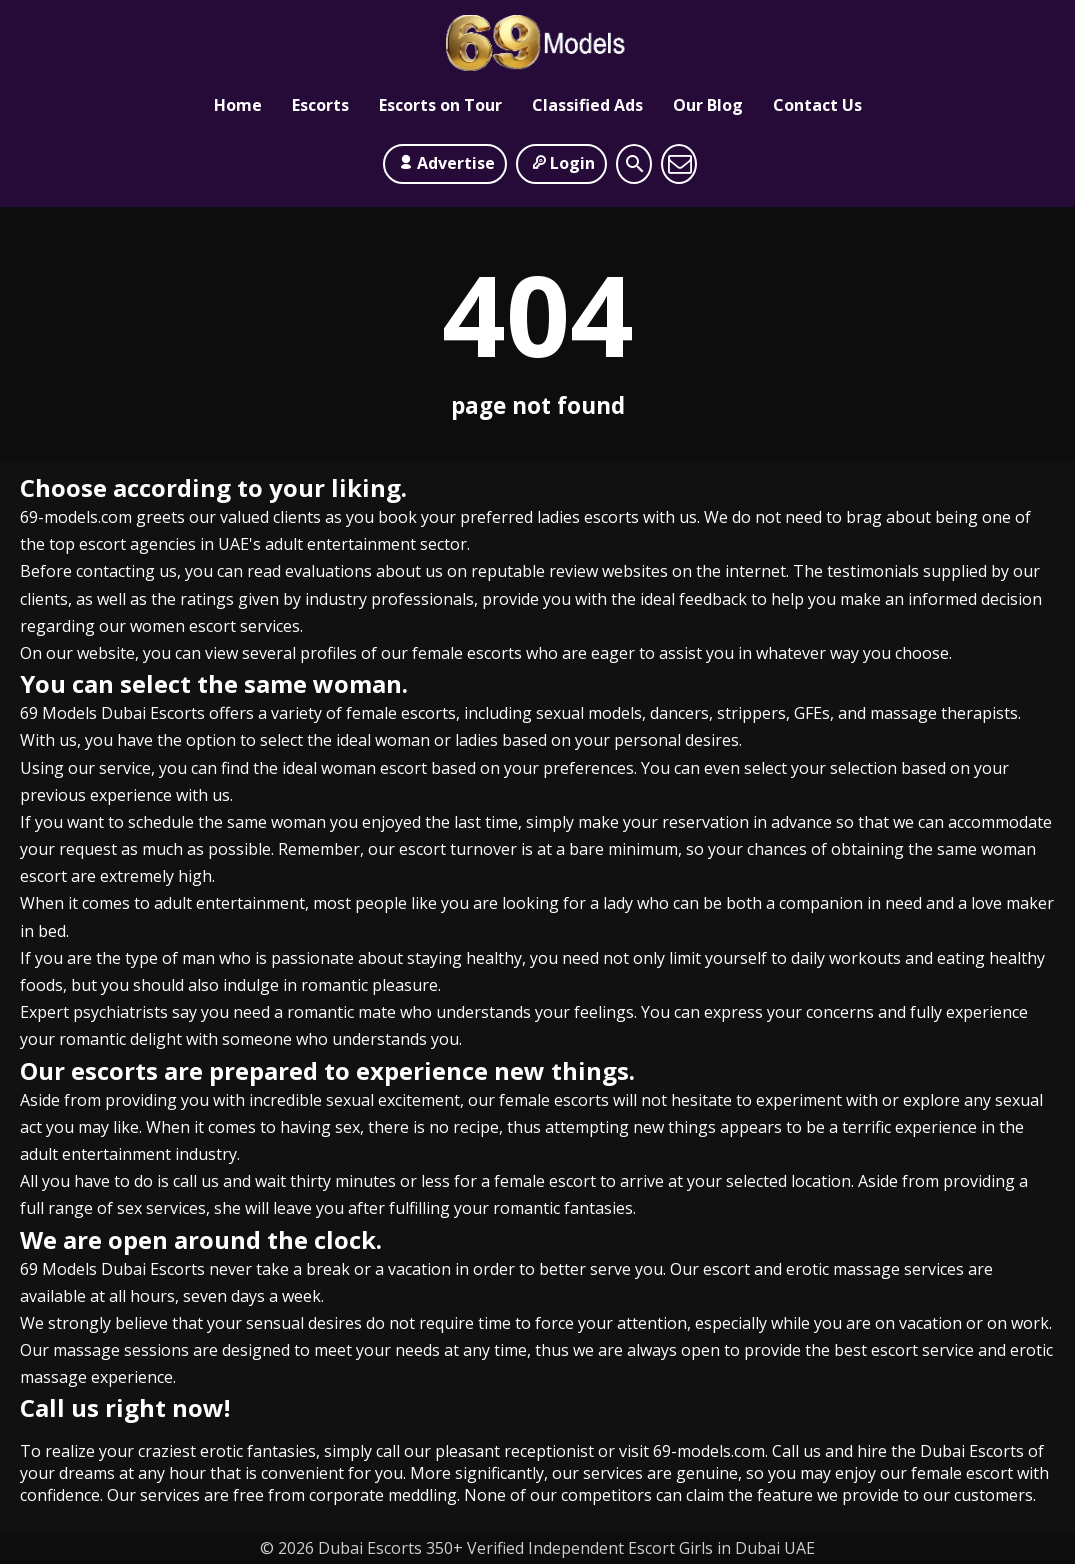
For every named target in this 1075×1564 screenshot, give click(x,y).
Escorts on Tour (440, 105)
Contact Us (817, 105)
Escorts (320, 105)
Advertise (445, 163)
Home (238, 105)
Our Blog (708, 105)
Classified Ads (587, 105)
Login (561, 163)
